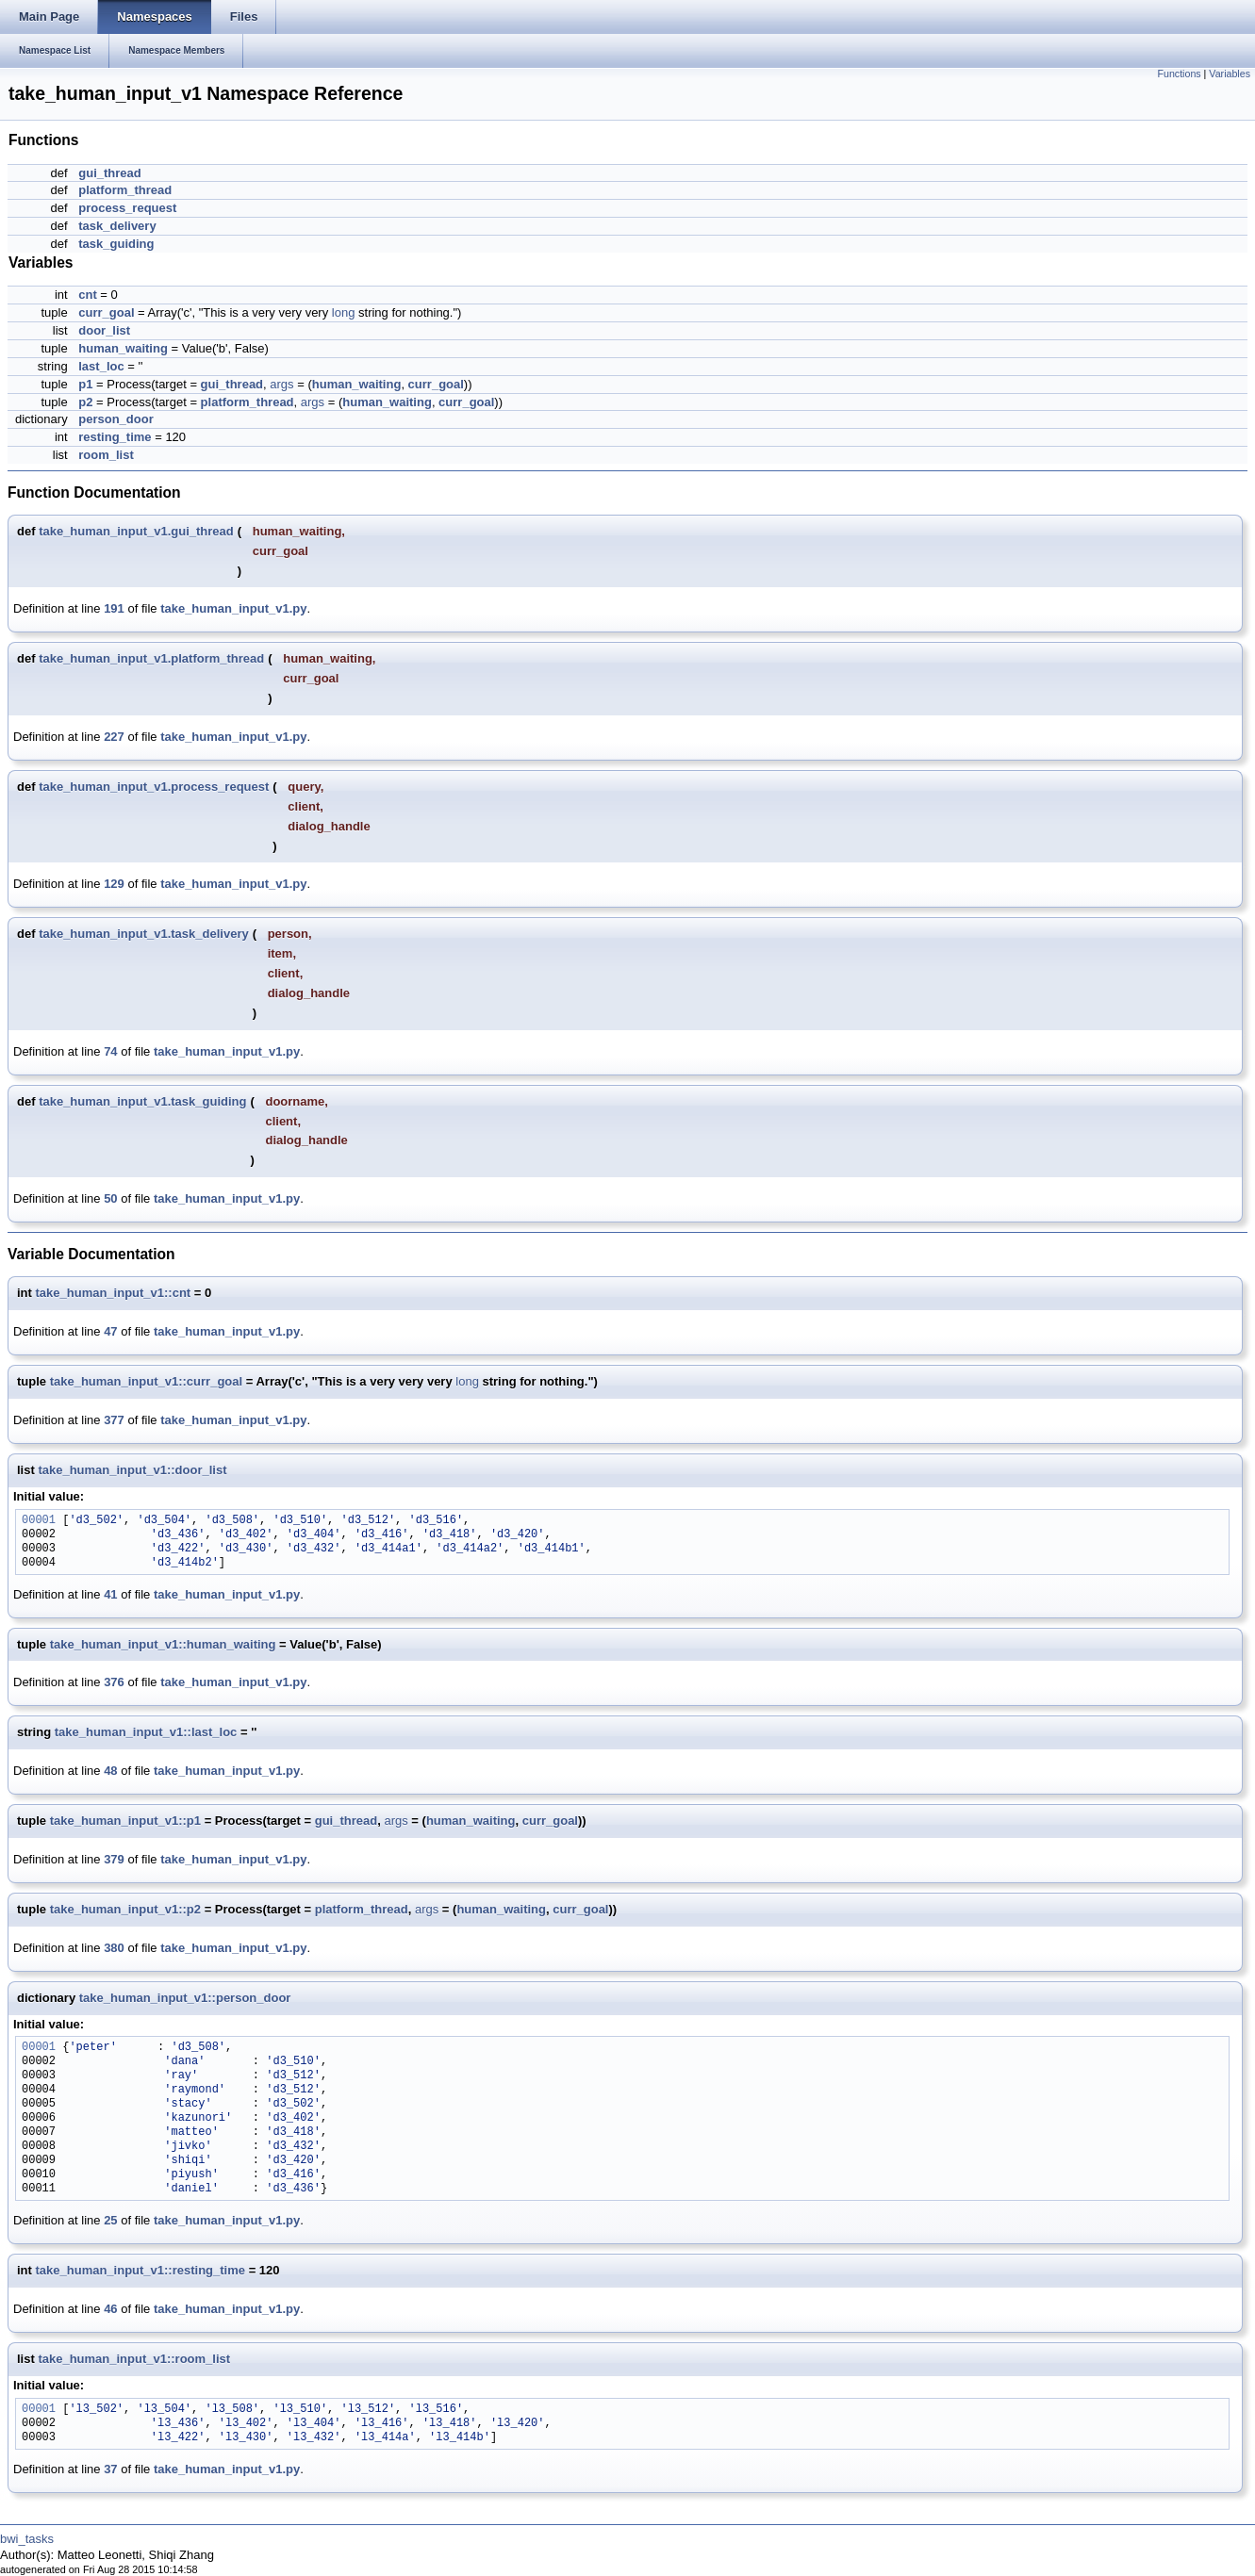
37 (110, 2469)
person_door (115, 419)
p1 (85, 384)
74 (110, 1051)
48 (110, 1771)
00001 (39, 1521)
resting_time (114, 437)
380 (114, 1948)
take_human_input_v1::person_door (185, 1998)
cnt (87, 294)
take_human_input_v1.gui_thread (136, 531)
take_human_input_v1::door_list (132, 1470)
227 (114, 737)
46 (110, 2309)
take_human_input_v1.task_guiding (142, 1101)
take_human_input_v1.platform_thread (151, 658)
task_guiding (116, 244)
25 (110, 2220)
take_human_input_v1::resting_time (141, 2270)
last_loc (101, 366)
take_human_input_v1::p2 (125, 1909)
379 (114, 1859)
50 (110, 1198)
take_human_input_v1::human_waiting (163, 1644)
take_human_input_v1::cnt (113, 1293)
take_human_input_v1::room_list (134, 2359)
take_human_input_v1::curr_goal (146, 1381)
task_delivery (117, 226)
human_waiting (123, 348)
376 (114, 1682)
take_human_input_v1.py (233, 608)
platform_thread (125, 190)
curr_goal (106, 312)
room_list (106, 455)
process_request (127, 208)
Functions (1178, 73)
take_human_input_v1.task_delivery (144, 934)
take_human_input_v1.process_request (154, 786)
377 (114, 1420)
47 (110, 1331)
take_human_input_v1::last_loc (146, 1732)
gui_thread (109, 173)
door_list (104, 330)
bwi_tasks (27, 2539)
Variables (1229, 73)
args (281, 384)
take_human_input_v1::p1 (125, 1820)
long (343, 312)
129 (114, 884)
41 (110, 1594)
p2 (85, 402)
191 (114, 608)
